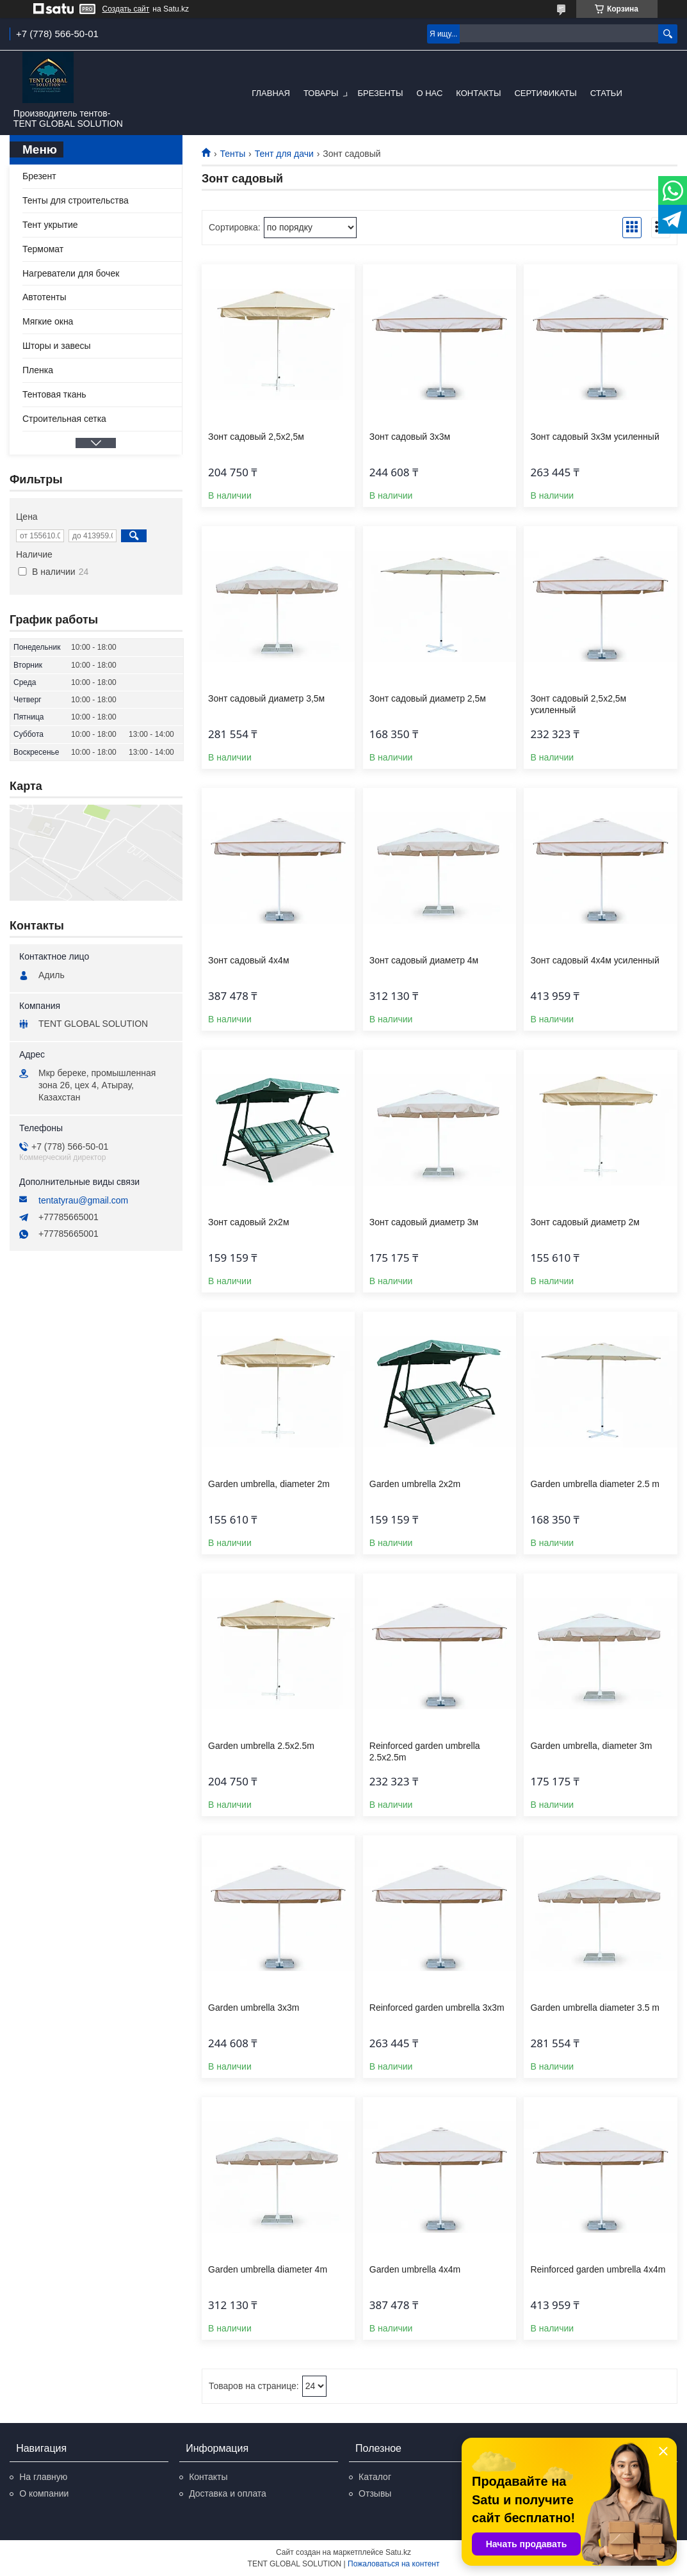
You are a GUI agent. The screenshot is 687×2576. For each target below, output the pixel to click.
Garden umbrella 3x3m (253, 2007)
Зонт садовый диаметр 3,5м (266, 698)
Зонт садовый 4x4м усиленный (594, 960)
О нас (429, 93)
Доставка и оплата (227, 2493)
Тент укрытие (50, 225)
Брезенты (380, 93)
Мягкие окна (47, 321)
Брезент (39, 176)
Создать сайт (126, 8)
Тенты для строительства (75, 200)
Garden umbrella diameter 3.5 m (594, 2007)
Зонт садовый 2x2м (248, 1222)
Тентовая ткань (54, 394)
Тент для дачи (284, 154)
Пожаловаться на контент (393, 2563)
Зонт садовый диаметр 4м (423, 960)
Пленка (37, 370)
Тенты (232, 154)
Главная (271, 93)
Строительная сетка (64, 419)
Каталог (375, 2477)
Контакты (478, 93)
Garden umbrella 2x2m (414, 1484)
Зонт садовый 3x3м (409, 436)
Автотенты (44, 297)
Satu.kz (398, 2552)
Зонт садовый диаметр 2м (584, 1222)
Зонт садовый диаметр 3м (423, 1222)
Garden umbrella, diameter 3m (591, 1746)
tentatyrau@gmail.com (83, 1200)
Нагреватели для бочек (70, 273)
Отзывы (375, 2493)
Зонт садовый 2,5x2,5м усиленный (578, 704)
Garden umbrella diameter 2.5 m (594, 1484)
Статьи (606, 93)
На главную (43, 2477)
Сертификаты (545, 93)
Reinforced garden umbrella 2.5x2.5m (424, 1751)
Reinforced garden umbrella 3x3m (437, 2007)
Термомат (42, 249)
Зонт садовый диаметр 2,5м (427, 698)
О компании (44, 2493)
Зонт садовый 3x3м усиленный (594, 436)
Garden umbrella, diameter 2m (269, 1484)
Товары (321, 93)
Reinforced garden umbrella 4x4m (597, 2269)
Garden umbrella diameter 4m (267, 2269)
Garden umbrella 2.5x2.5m (261, 1746)
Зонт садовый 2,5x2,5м (256, 436)
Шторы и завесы (56, 346)
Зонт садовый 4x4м (248, 960)
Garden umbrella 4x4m (414, 2269)
